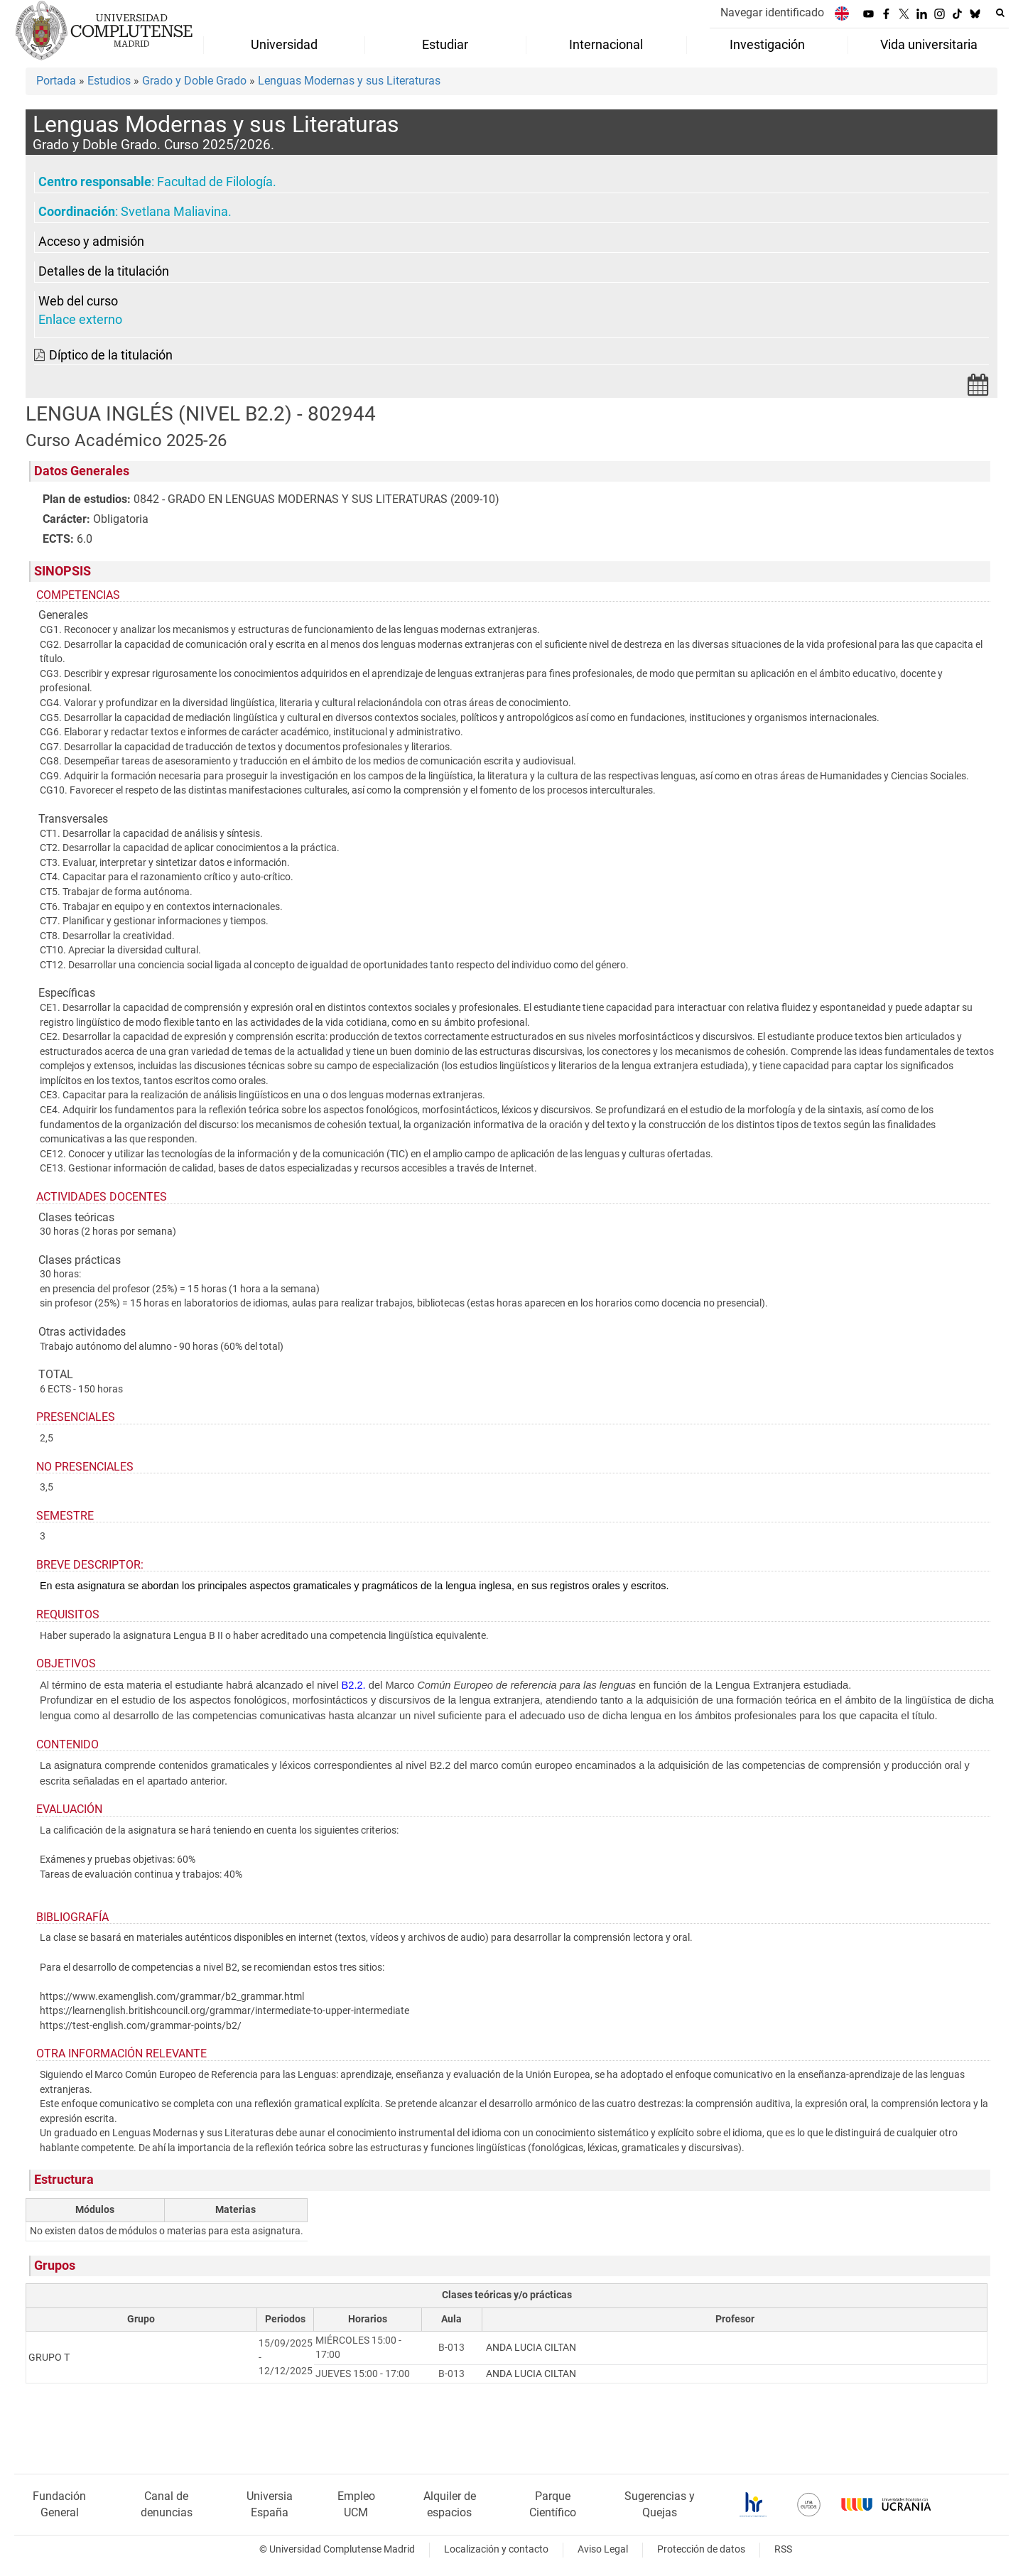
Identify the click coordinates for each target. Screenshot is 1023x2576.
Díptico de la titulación (111, 355)
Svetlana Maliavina (174, 212)
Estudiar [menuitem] (445, 45)
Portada (56, 80)
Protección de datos (701, 2549)
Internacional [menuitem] (606, 45)
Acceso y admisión (91, 241)
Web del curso (78, 301)
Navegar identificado (772, 12)
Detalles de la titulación (103, 271)
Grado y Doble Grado (194, 80)
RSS (783, 2549)
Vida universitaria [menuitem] (929, 45)
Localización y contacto (496, 2549)
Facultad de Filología (215, 182)
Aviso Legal (603, 2549)
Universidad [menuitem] (284, 45)
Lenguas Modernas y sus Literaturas (349, 80)
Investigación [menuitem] (767, 45)
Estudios (109, 80)
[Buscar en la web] (1000, 13)
